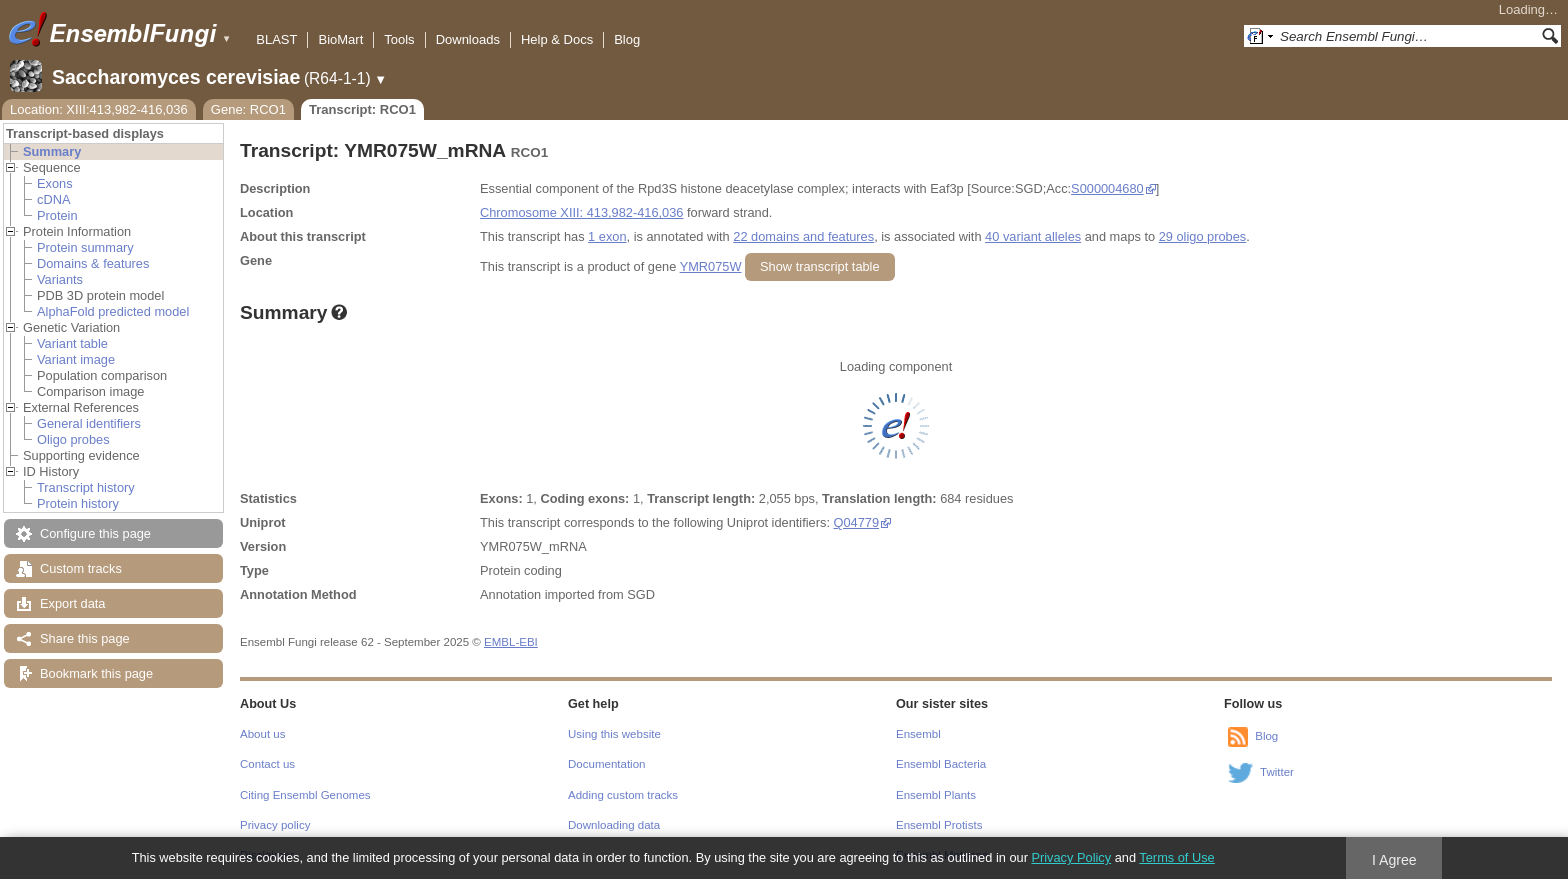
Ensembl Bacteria (941, 764)
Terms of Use (1176, 857)
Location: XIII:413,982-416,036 (99, 109)
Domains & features (93, 263)
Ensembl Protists (939, 825)
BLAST (276, 39)
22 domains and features (803, 236)
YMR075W (711, 266)
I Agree (1394, 860)
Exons (55, 183)
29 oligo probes (1203, 236)
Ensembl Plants (936, 795)
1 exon (607, 236)
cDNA (53, 199)
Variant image (76, 359)
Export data (72, 603)
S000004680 (1107, 188)
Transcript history (86, 487)
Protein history (78, 503)
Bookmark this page (96, 673)
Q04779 (857, 522)
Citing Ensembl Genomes (305, 795)
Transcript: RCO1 (362, 109)
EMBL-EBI (511, 642)
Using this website (614, 734)
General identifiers (89, 423)
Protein (57, 215)
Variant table (72, 343)
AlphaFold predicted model (113, 311)
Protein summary (85, 247)
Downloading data (614, 825)
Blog (627, 39)
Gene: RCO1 (248, 109)
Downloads (468, 39)
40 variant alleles (1033, 236)
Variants (60, 279)
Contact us (267, 764)
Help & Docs (557, 39)
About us (262, 734)
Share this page (85, 638)
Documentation (606, 764)
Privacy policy (275, 825)
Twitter (1277, 772)
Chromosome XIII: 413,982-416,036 (581, 212)
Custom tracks (81, 568)
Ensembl (918, 734)
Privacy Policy (1071, 857)
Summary (52, 151)
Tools (399, 39)
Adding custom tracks (623, 795)
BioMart (340, 39)
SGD (641, 594)
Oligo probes (73, 439)
